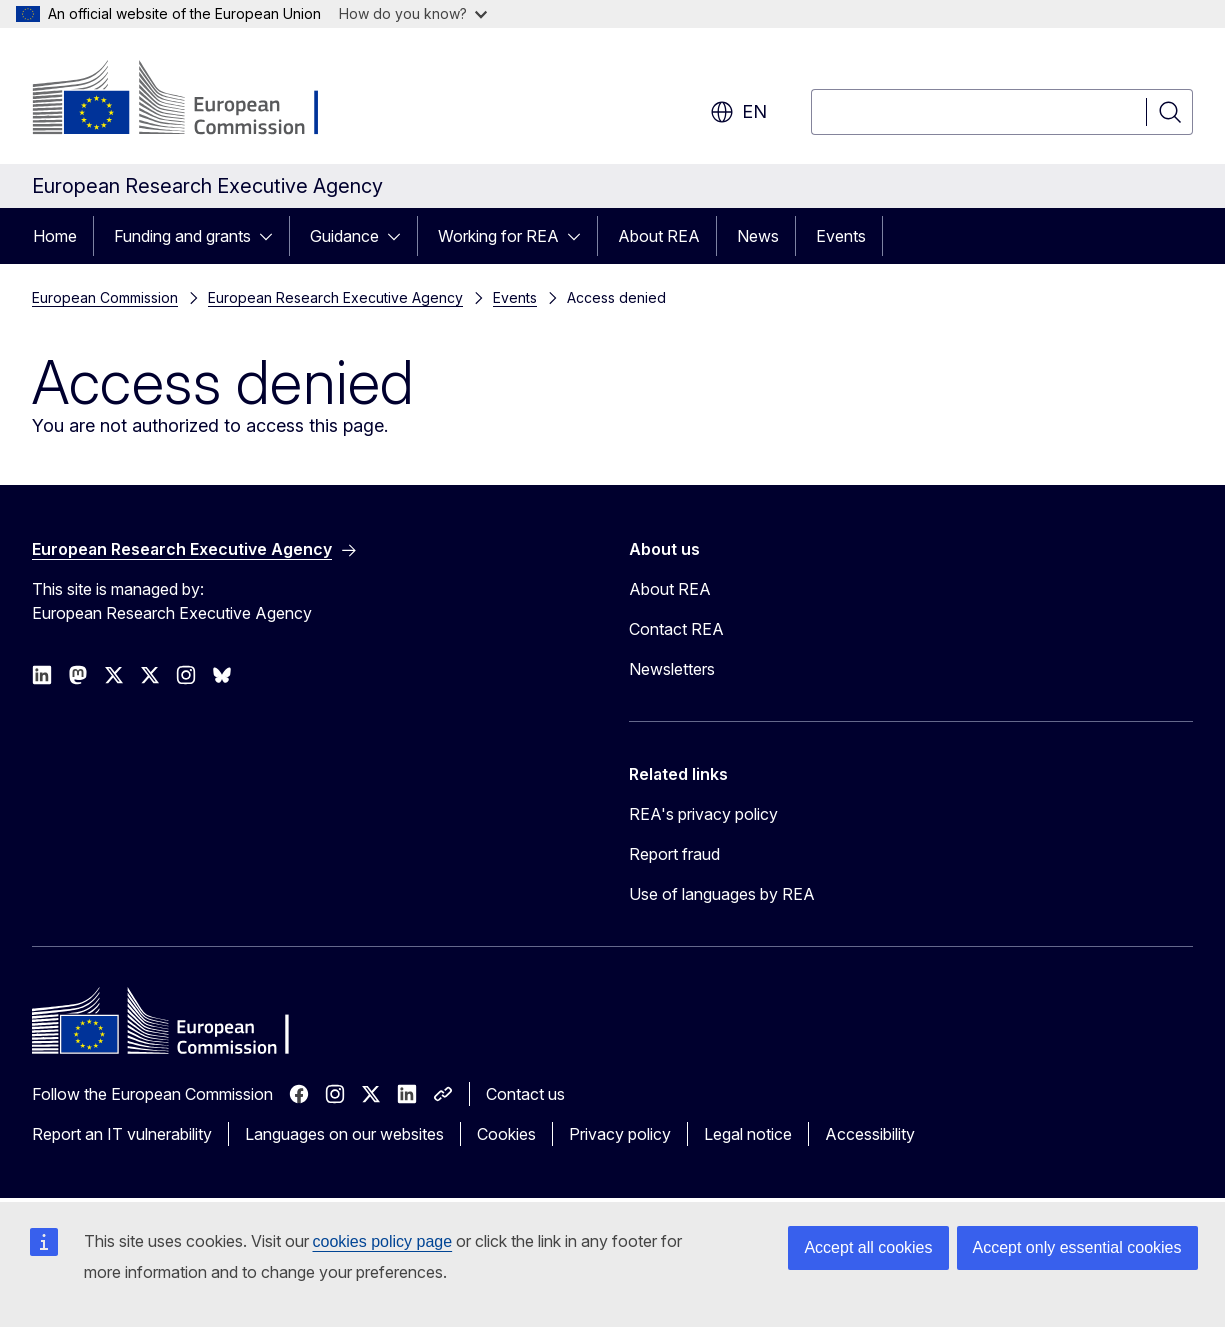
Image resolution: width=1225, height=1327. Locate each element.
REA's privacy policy (703, 814)
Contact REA (676, 629)
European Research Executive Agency (335, 297)
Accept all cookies (868, 1247)
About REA (659, 236)
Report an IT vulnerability (122, 1134)
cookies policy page (383, 1241)
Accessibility (870, 1134)
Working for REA (498, 236)
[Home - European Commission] (193, 100)
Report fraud (674, 854)
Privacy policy (620, 1134)
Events (841, 236)
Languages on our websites (344, 1134)
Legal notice (748, 1134)
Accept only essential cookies (1077, 1247)
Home (55, 236)
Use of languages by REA (722, 894)
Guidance (344, 236)
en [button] (738, 112)
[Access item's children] (272, 236)
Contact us (525, 1094)
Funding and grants (182, 236)
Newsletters (672, 669)
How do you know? (413, 13)
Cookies (506, 1134)
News (758, 236)
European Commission (105, 297)
